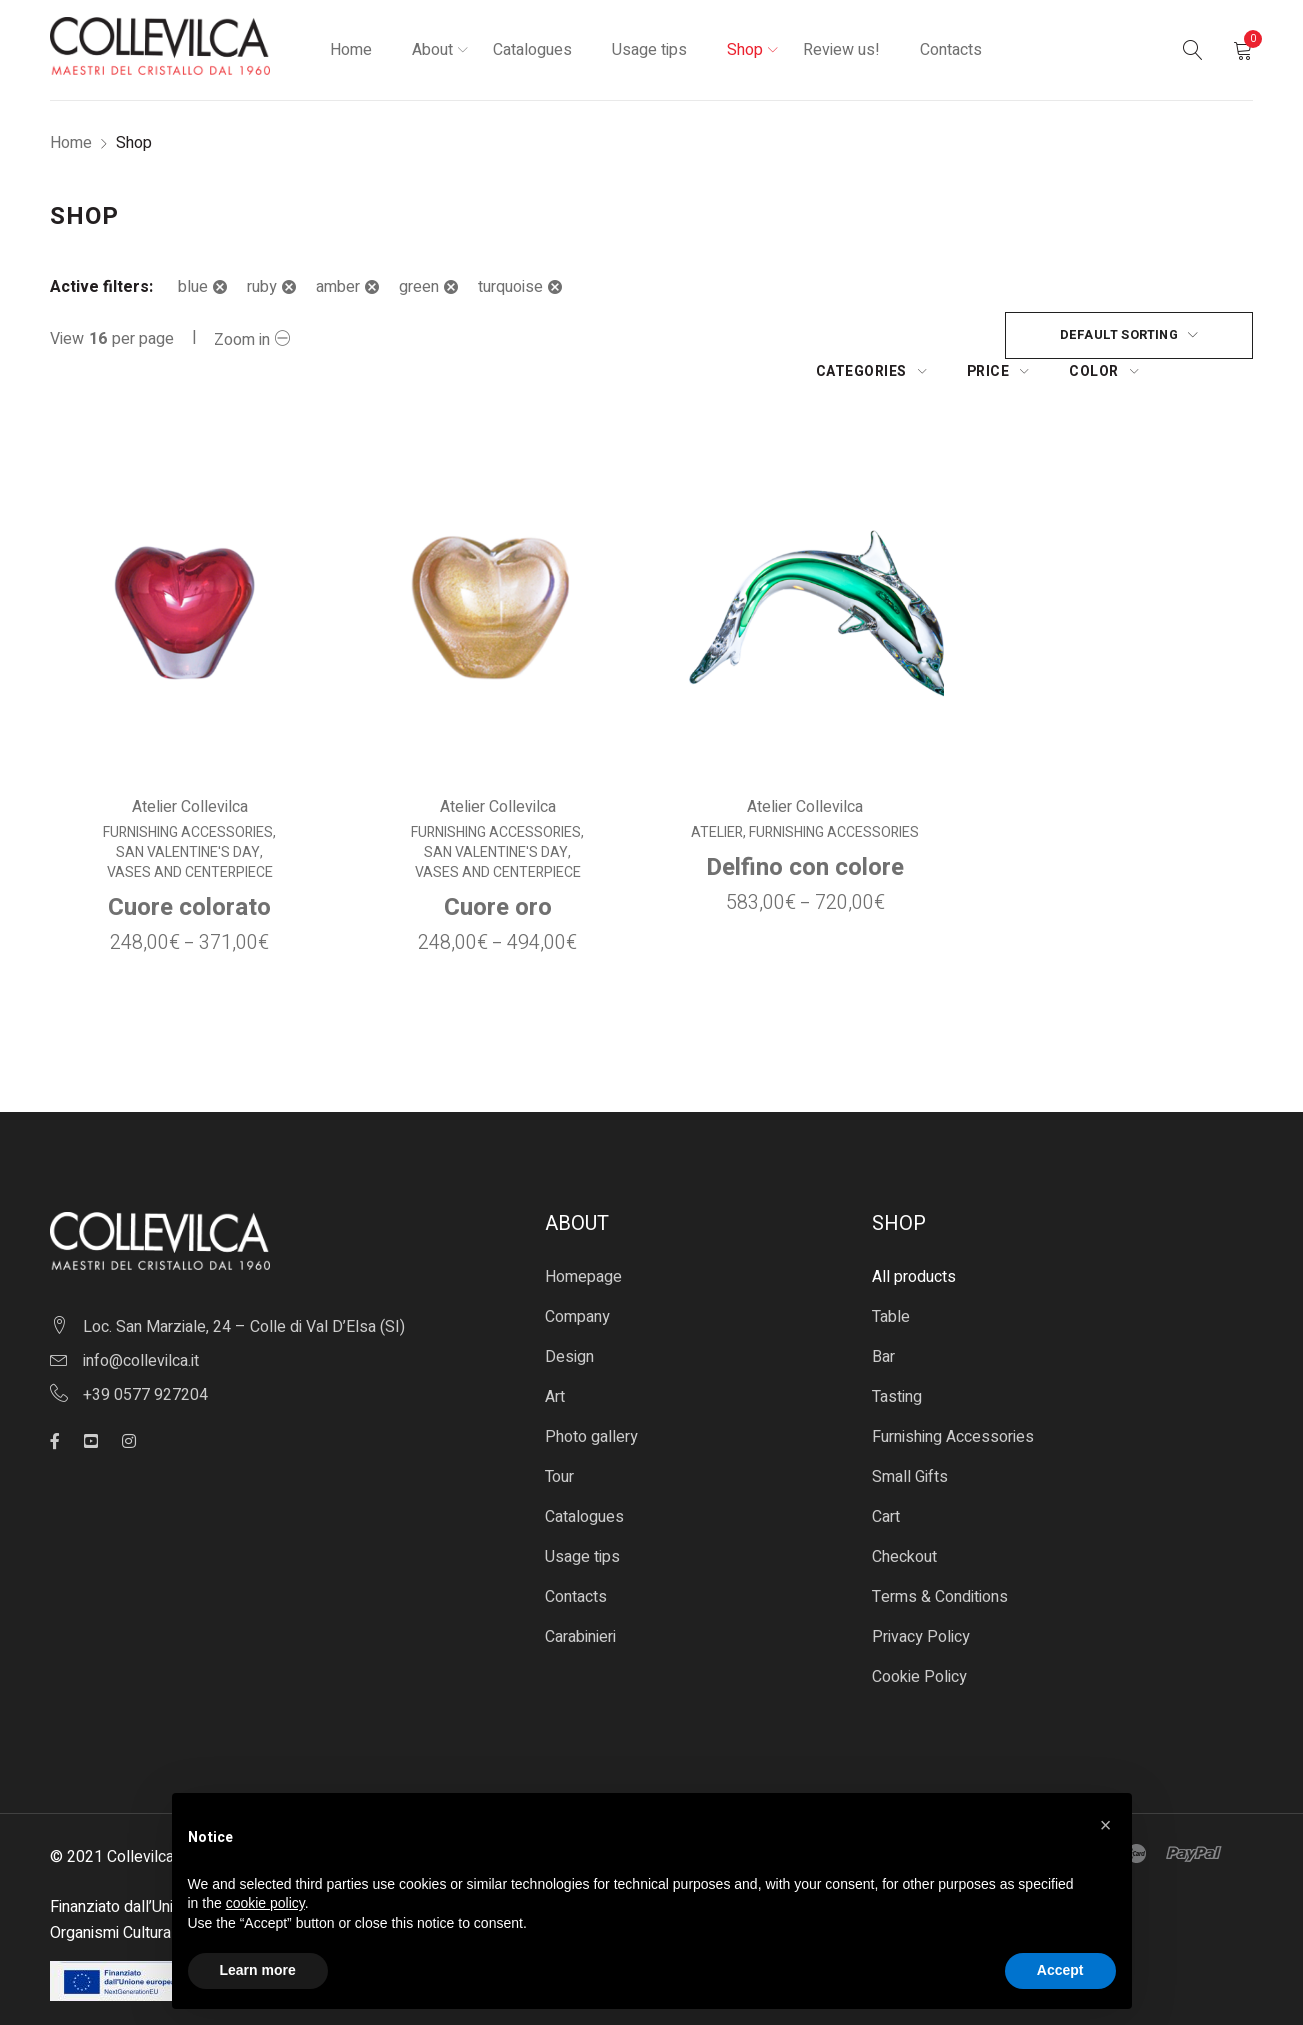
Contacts (576, 1561)
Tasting (897, 1361)
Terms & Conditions (940, 1561)
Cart (886, 1481)
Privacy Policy (921, 1601)
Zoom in (242, 340)
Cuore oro (497, 871)
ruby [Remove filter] (262, 287)
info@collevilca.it (141, 1325)
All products (914, 1241)
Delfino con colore (806, 831)
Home (71, 143)
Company (577, 1281)
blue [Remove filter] (193, 287)
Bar (883, 1321)
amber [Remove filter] (338, 287)
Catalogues (584, 1481)
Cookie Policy (919, 1641)
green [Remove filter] (419, 287)
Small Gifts (910, 1441)
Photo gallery (591, 1401)
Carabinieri (580, 1601)
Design (569, 1321)
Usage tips (582, 1521)
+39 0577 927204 (145, 1359)
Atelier (718, 797)
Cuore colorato (189, 871)
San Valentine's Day (188, 817)
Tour (559, 1441)
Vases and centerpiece (189, 837)
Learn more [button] (258, 1970)
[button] (1106, 1825)
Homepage (583, 1241)
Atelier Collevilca (189, 771)
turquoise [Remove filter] (510, 287)
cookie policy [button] (265, 1903)
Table (891, 1281)
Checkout (904, 1521)
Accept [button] (1060, 1970)
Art (555, 1361)
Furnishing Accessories (188, 797)
